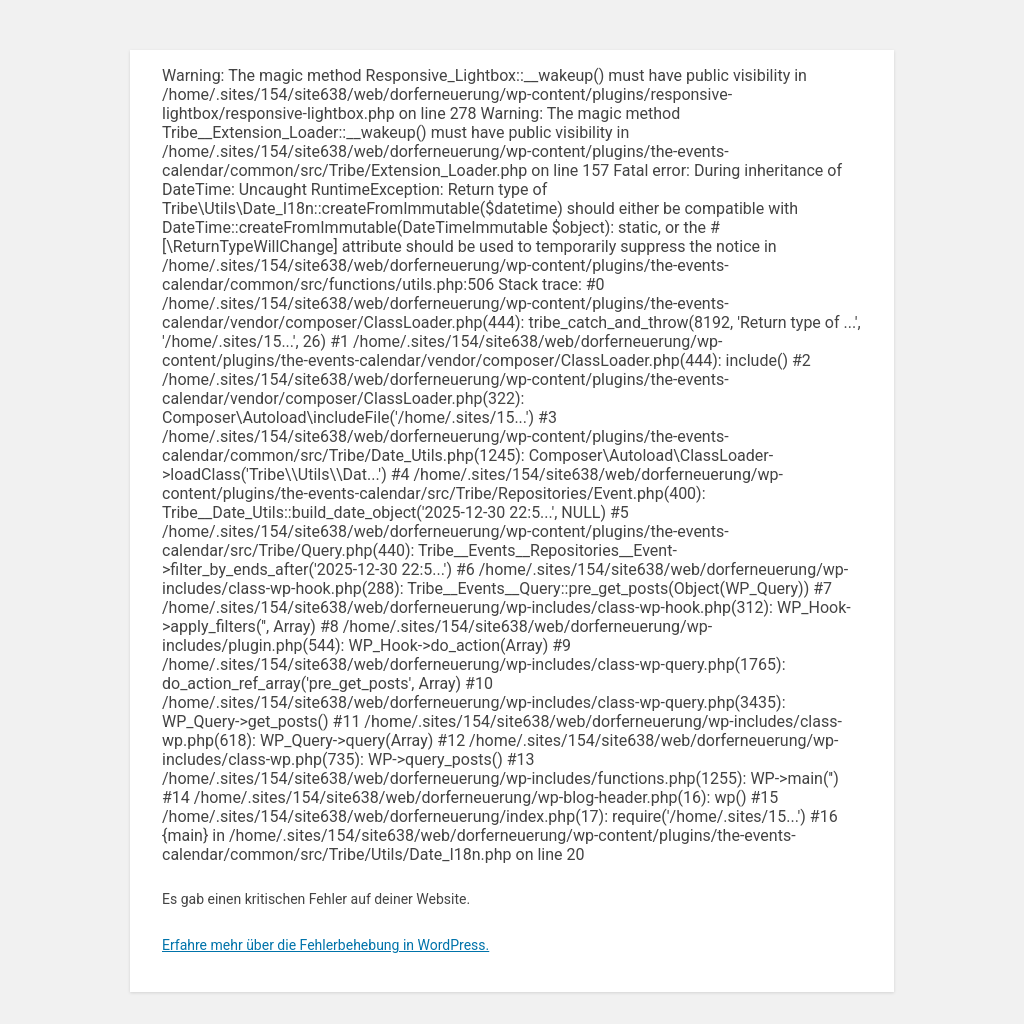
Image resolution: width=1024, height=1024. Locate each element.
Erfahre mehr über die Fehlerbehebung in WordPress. (325, 945)
